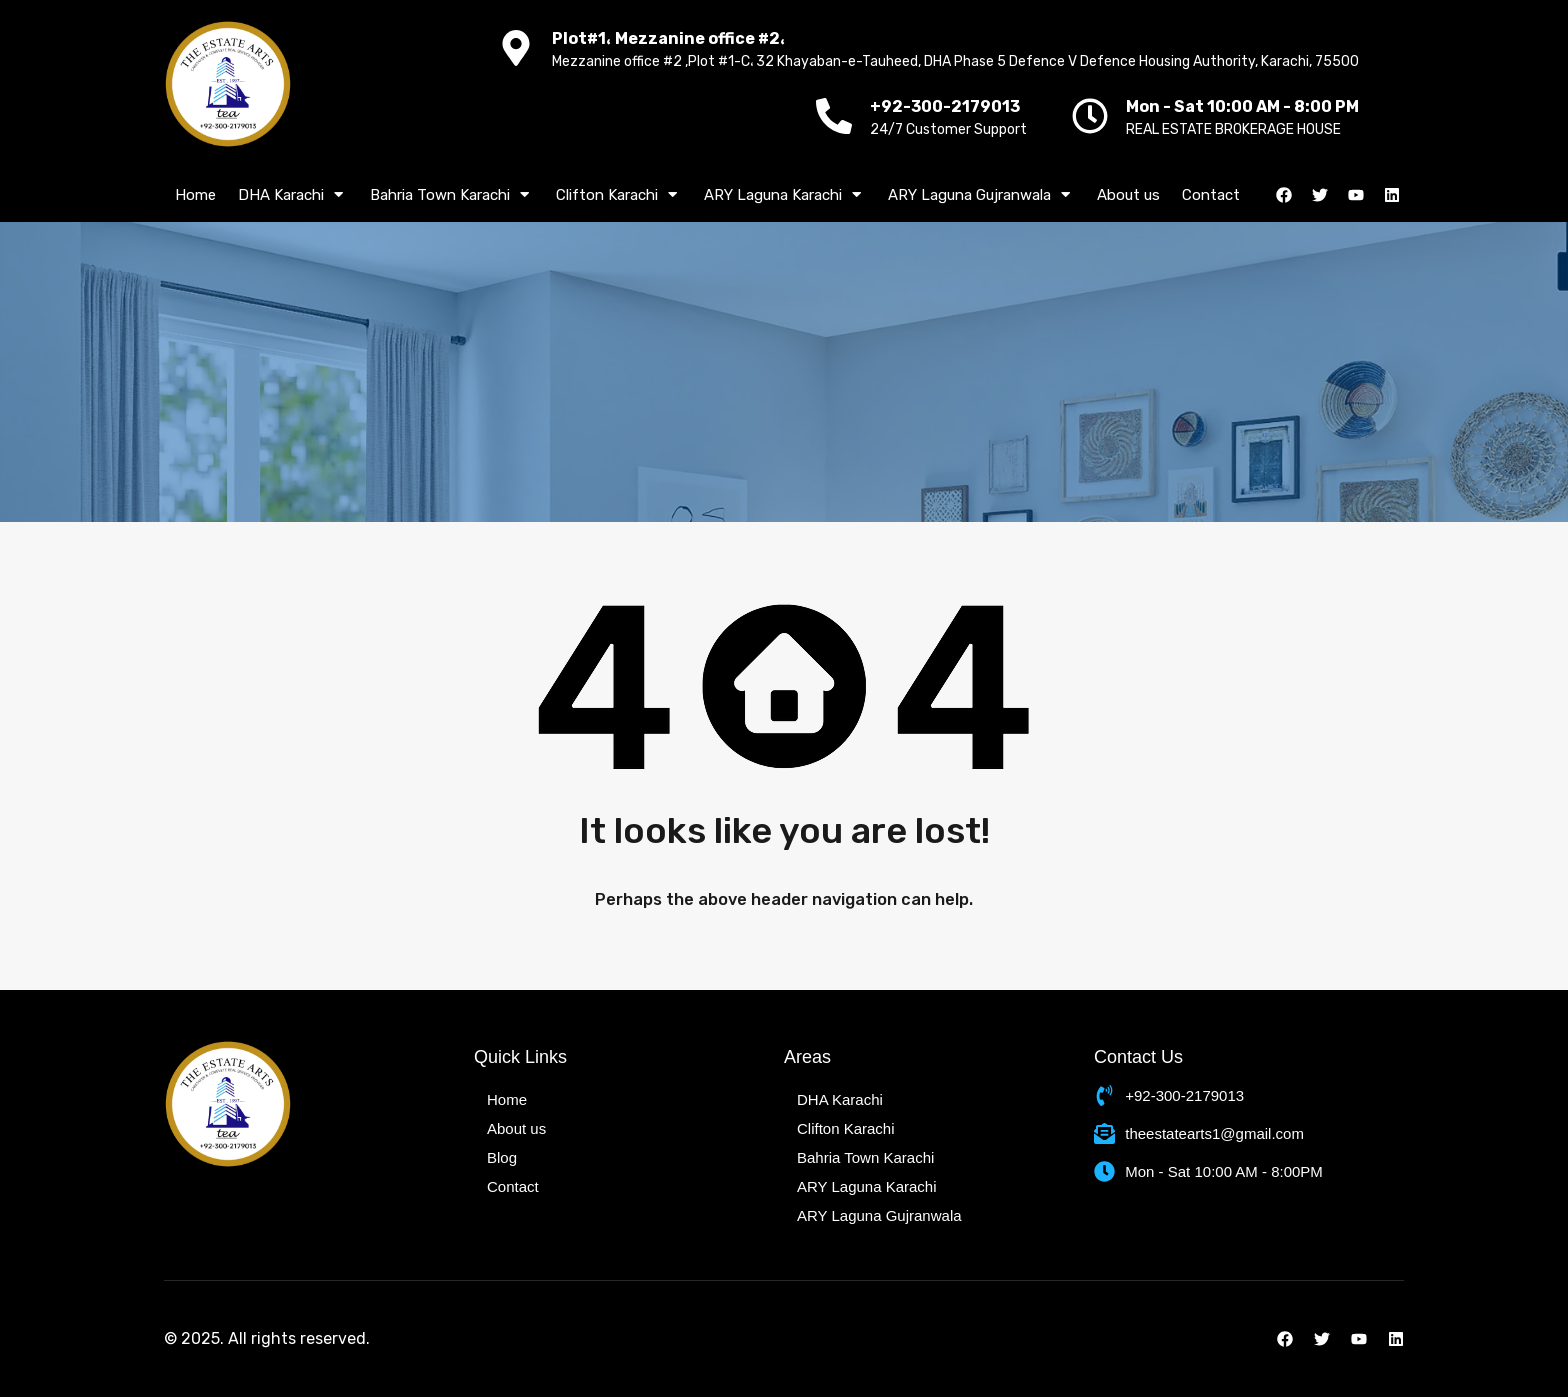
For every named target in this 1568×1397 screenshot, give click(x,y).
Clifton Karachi (619, 195)
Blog (502, 1157)
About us (1128, 195)
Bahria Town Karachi (452, 195)
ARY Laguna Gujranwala (981, 195)
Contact (1211, 195)
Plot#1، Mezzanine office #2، (669, 38)
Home (195, 195)
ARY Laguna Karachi (785, 195)
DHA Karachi (293, 195)
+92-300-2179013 (945, 106)
